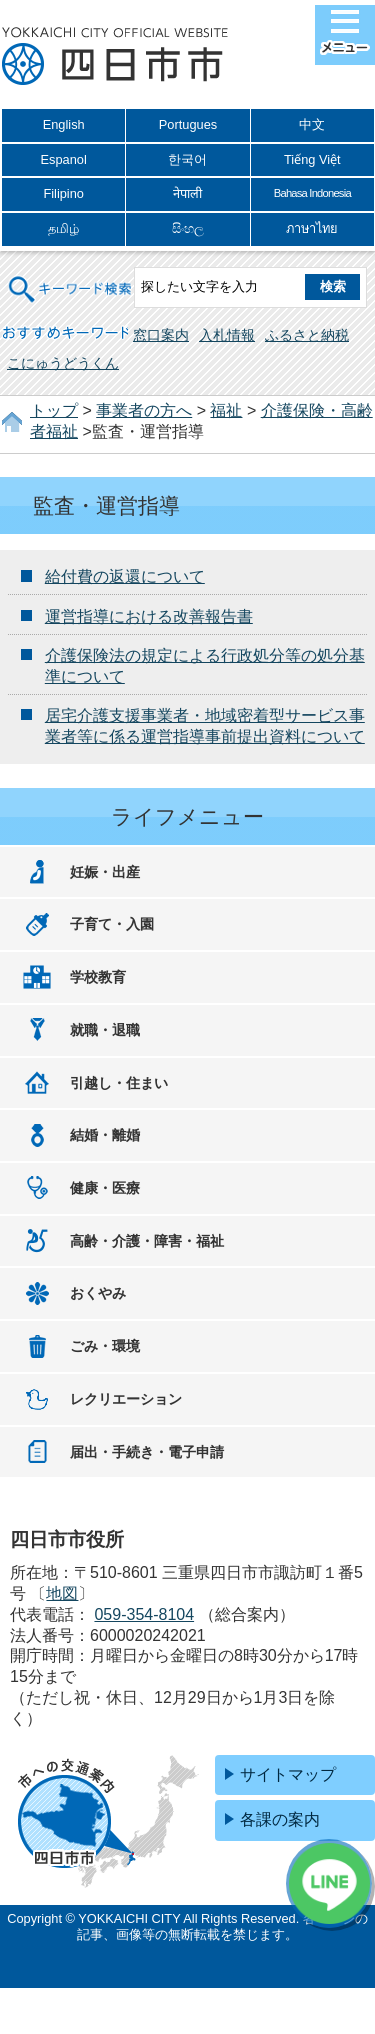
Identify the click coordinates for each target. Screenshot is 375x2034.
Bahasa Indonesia (312, 193)
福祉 (226, 410)
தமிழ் (63, 228)
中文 (312, 124)
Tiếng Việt (312, 159)
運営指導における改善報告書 (149, 616)
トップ (54, 410)
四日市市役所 (115, 57)
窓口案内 (161, 335)
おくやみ (98, 1293)
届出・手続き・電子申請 (147, 1452)
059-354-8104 (144, 1614)
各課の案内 (280, 1819)
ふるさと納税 (307, 335)
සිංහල (188, 228)
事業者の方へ (144, 410)
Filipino (63, 193)
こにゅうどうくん (63, 363)
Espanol (64, 159)
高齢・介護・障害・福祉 (147, 1241)
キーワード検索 (71, 276)
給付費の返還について (125, 576)
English (64, 124)
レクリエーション (126, 1399)
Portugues (188, 124)
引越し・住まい (119, 1083)
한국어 (187, 159)
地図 (62, 1593)
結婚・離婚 (105, 1135)
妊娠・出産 (105, 872)
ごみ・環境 (105, 1346)
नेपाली (187, 193)
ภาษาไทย (312, 228)
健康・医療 (105, 1188)
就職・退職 (105, 1030)
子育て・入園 (112, 924)
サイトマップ (288, 1774)
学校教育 (98, 977)
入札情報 (227, 335)
